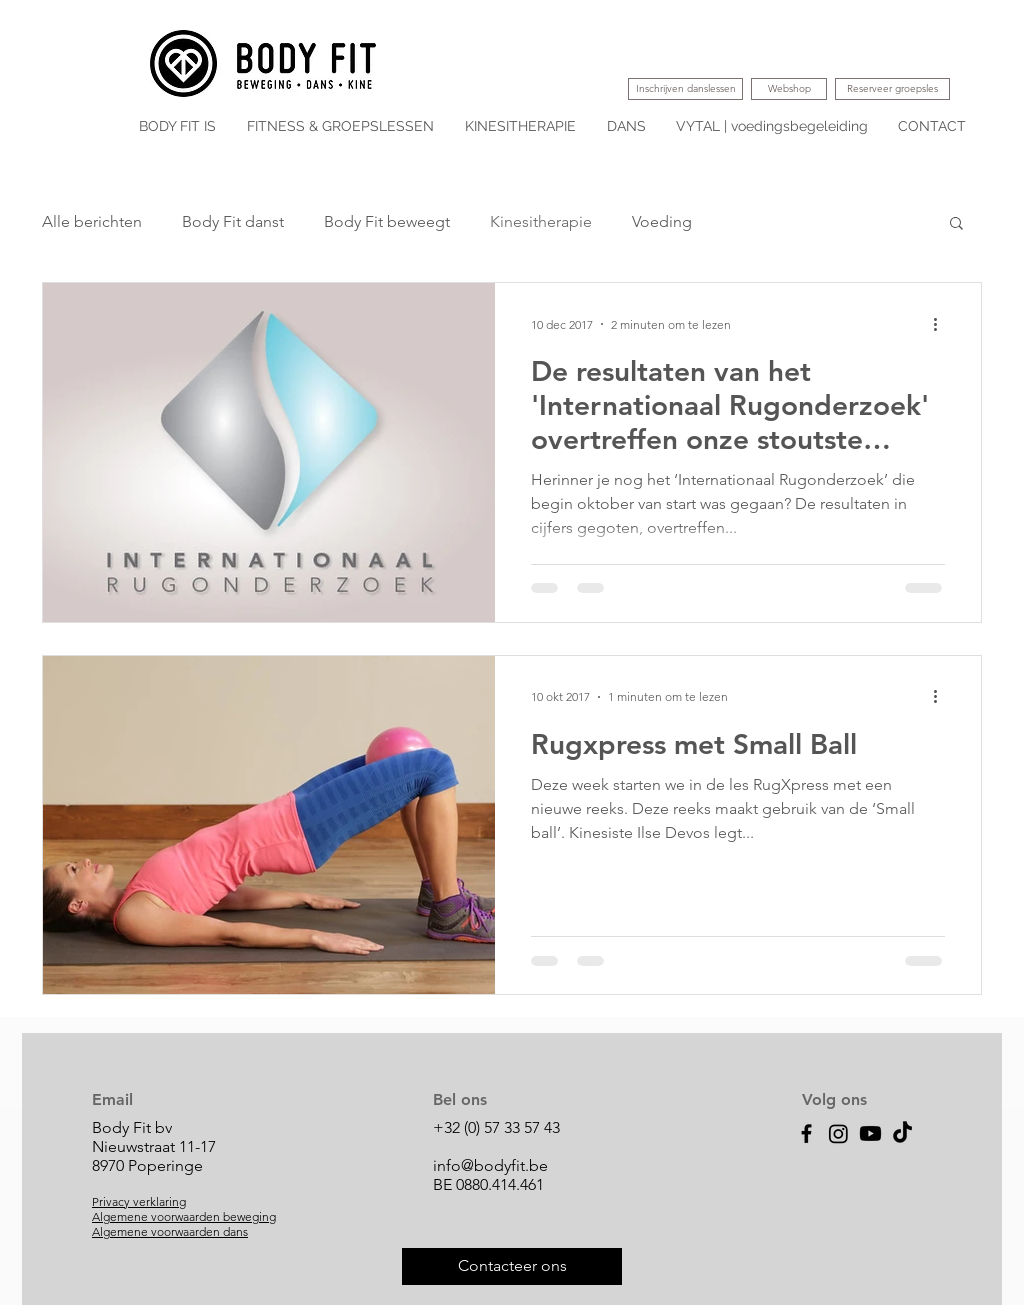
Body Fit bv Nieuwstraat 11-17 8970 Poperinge (154, 1146)
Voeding (662, 221)
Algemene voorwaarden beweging (184, 1216)
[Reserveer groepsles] (892, 89)
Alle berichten (92, 221)
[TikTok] (902, 1133)
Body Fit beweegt (387, 221)
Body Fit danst (233, 221)
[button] (956, 224)
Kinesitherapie (541, 221)
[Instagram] (838, 1133)
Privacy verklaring (139, 1201)
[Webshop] (789, 89)
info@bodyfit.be (490, 1165)
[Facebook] (806, 1133)
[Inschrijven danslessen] (685, 89)
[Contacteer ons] (512, 1266)
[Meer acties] (942, 324)
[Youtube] (870, 1133)
